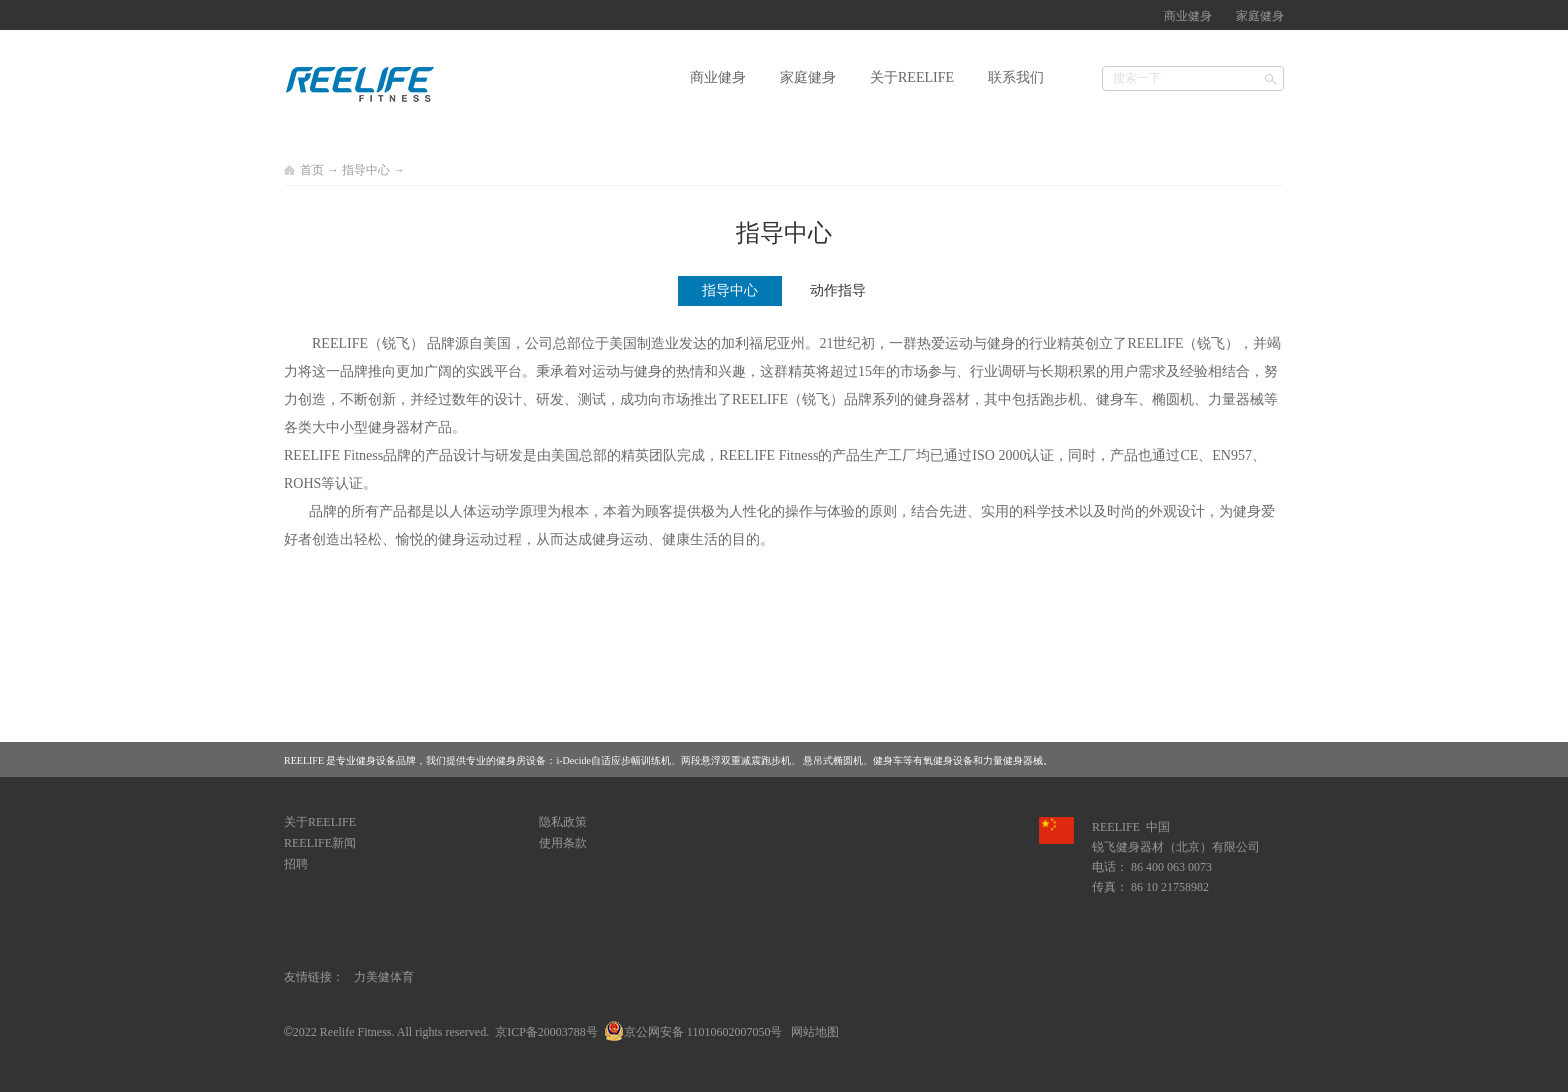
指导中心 (366, 170)
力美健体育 (384, 977)
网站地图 (812, 1032)
